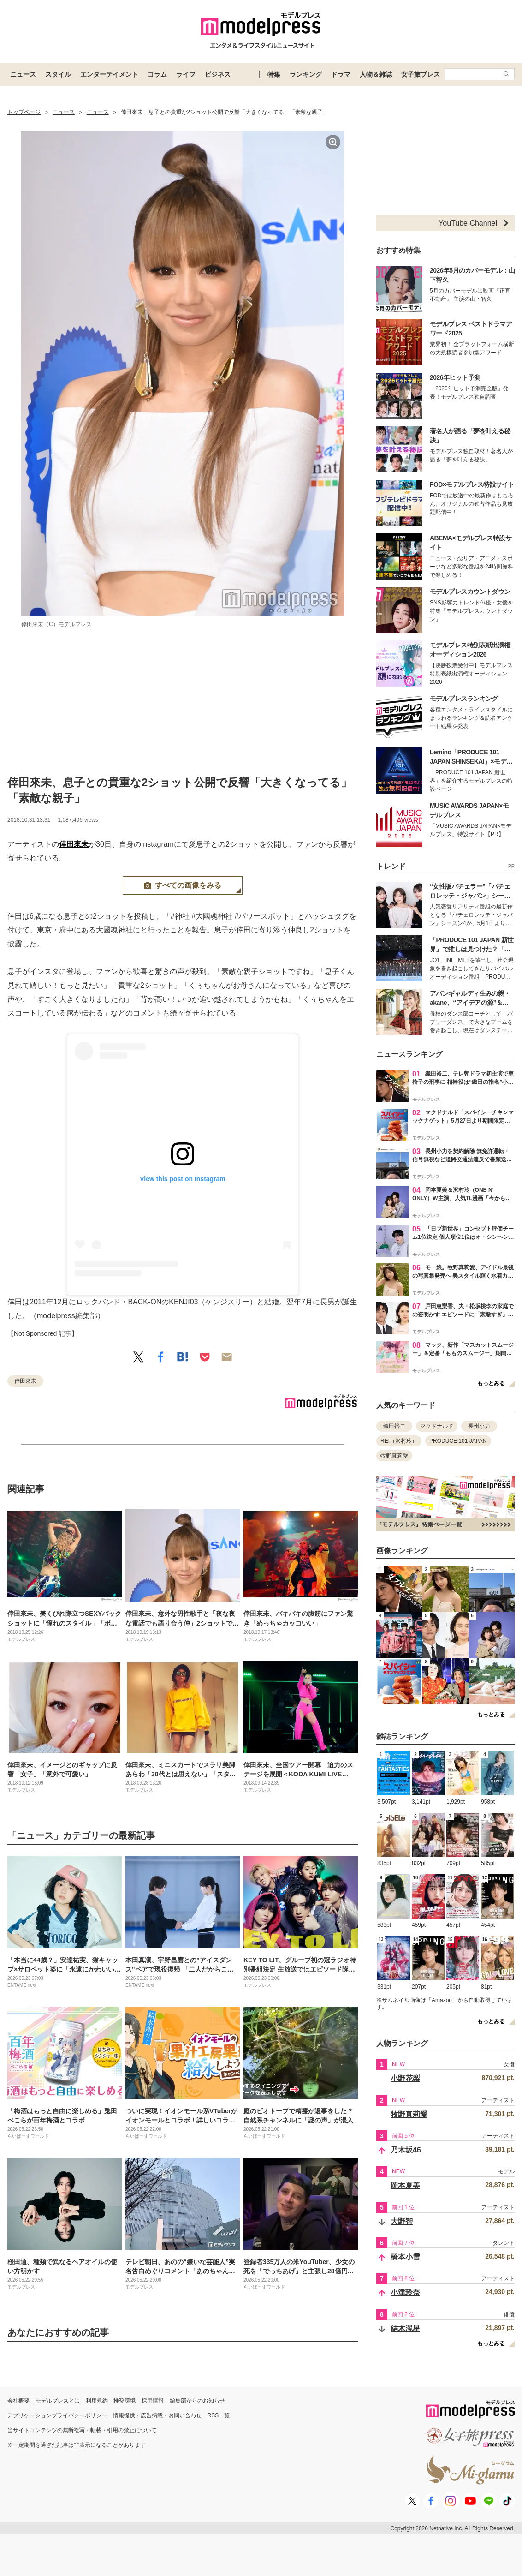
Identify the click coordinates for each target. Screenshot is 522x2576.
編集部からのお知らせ (197, 2400)
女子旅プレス (420, 74)
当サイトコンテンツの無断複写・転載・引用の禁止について (82, 2430)
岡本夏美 (405, 2185)
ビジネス (218, 74)
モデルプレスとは (58, 2400)
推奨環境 (124, 2400)
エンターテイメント (109, 74)
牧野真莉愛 (394, 1455)
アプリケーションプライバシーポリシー (57, 2415)
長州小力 (479, 1426)
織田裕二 (394, 1426)
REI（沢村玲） (398, 1441)
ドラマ (340, 74)
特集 (273, 74)
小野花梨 (405, 2078)
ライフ (186, 74)
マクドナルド (436, 1426)
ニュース (23, 74)
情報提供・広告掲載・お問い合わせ (157, 2415)
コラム (157, 74)
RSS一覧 (219, 2415)
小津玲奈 (405, 2292)
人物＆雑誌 (376, 74)
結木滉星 (405, 2328)
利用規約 (97, 2400)
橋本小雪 (405, 2257)
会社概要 (18, 2400)
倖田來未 (74, 844)
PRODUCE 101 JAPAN (457, 1441)
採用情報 (153, 2400)
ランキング (306, 74)
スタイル (58, 74)
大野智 (402, 2221)
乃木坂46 (406, 2150)
